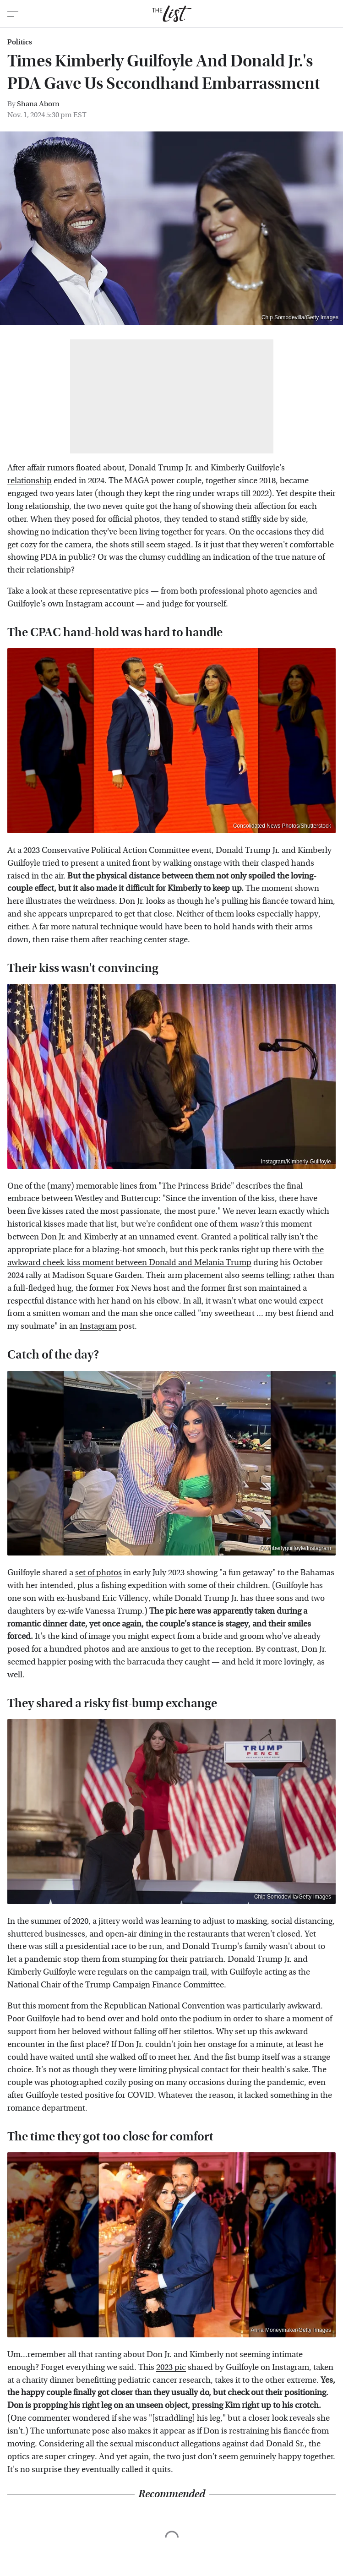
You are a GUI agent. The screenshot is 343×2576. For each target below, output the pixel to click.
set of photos (98, 1572)
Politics (19, 42)
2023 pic (171, 2367)
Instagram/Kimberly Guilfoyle (296, 1161)
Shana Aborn (38, 103)
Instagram (98, 1326)
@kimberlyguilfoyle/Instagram (295, 1548)
